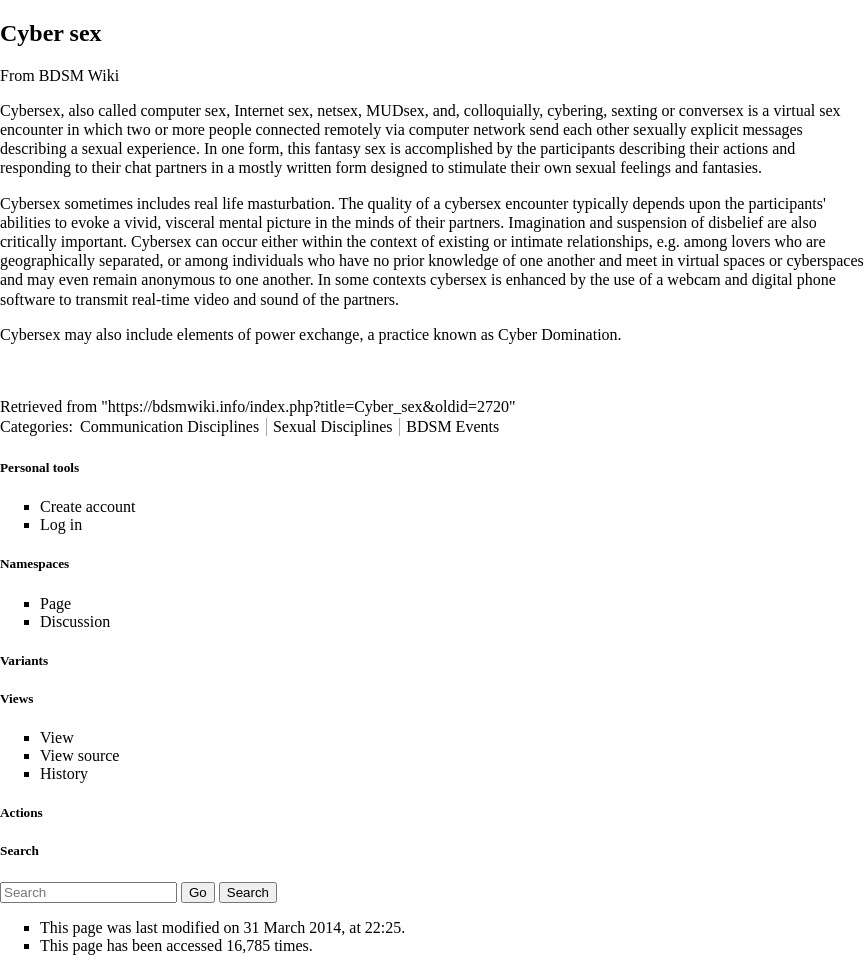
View (57, 737)
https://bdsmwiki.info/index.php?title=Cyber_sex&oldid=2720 (308, 406)
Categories (34, 426)
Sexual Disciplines (333, 426)
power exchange (307, 334)
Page (55, 603)
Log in (61, 524)
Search (19, 850)
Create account (88, 506)
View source (79, 755)
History (64, 773)
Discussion (75, 621)
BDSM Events (452, 426)
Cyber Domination (558, 334)
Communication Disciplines (169, 426)
